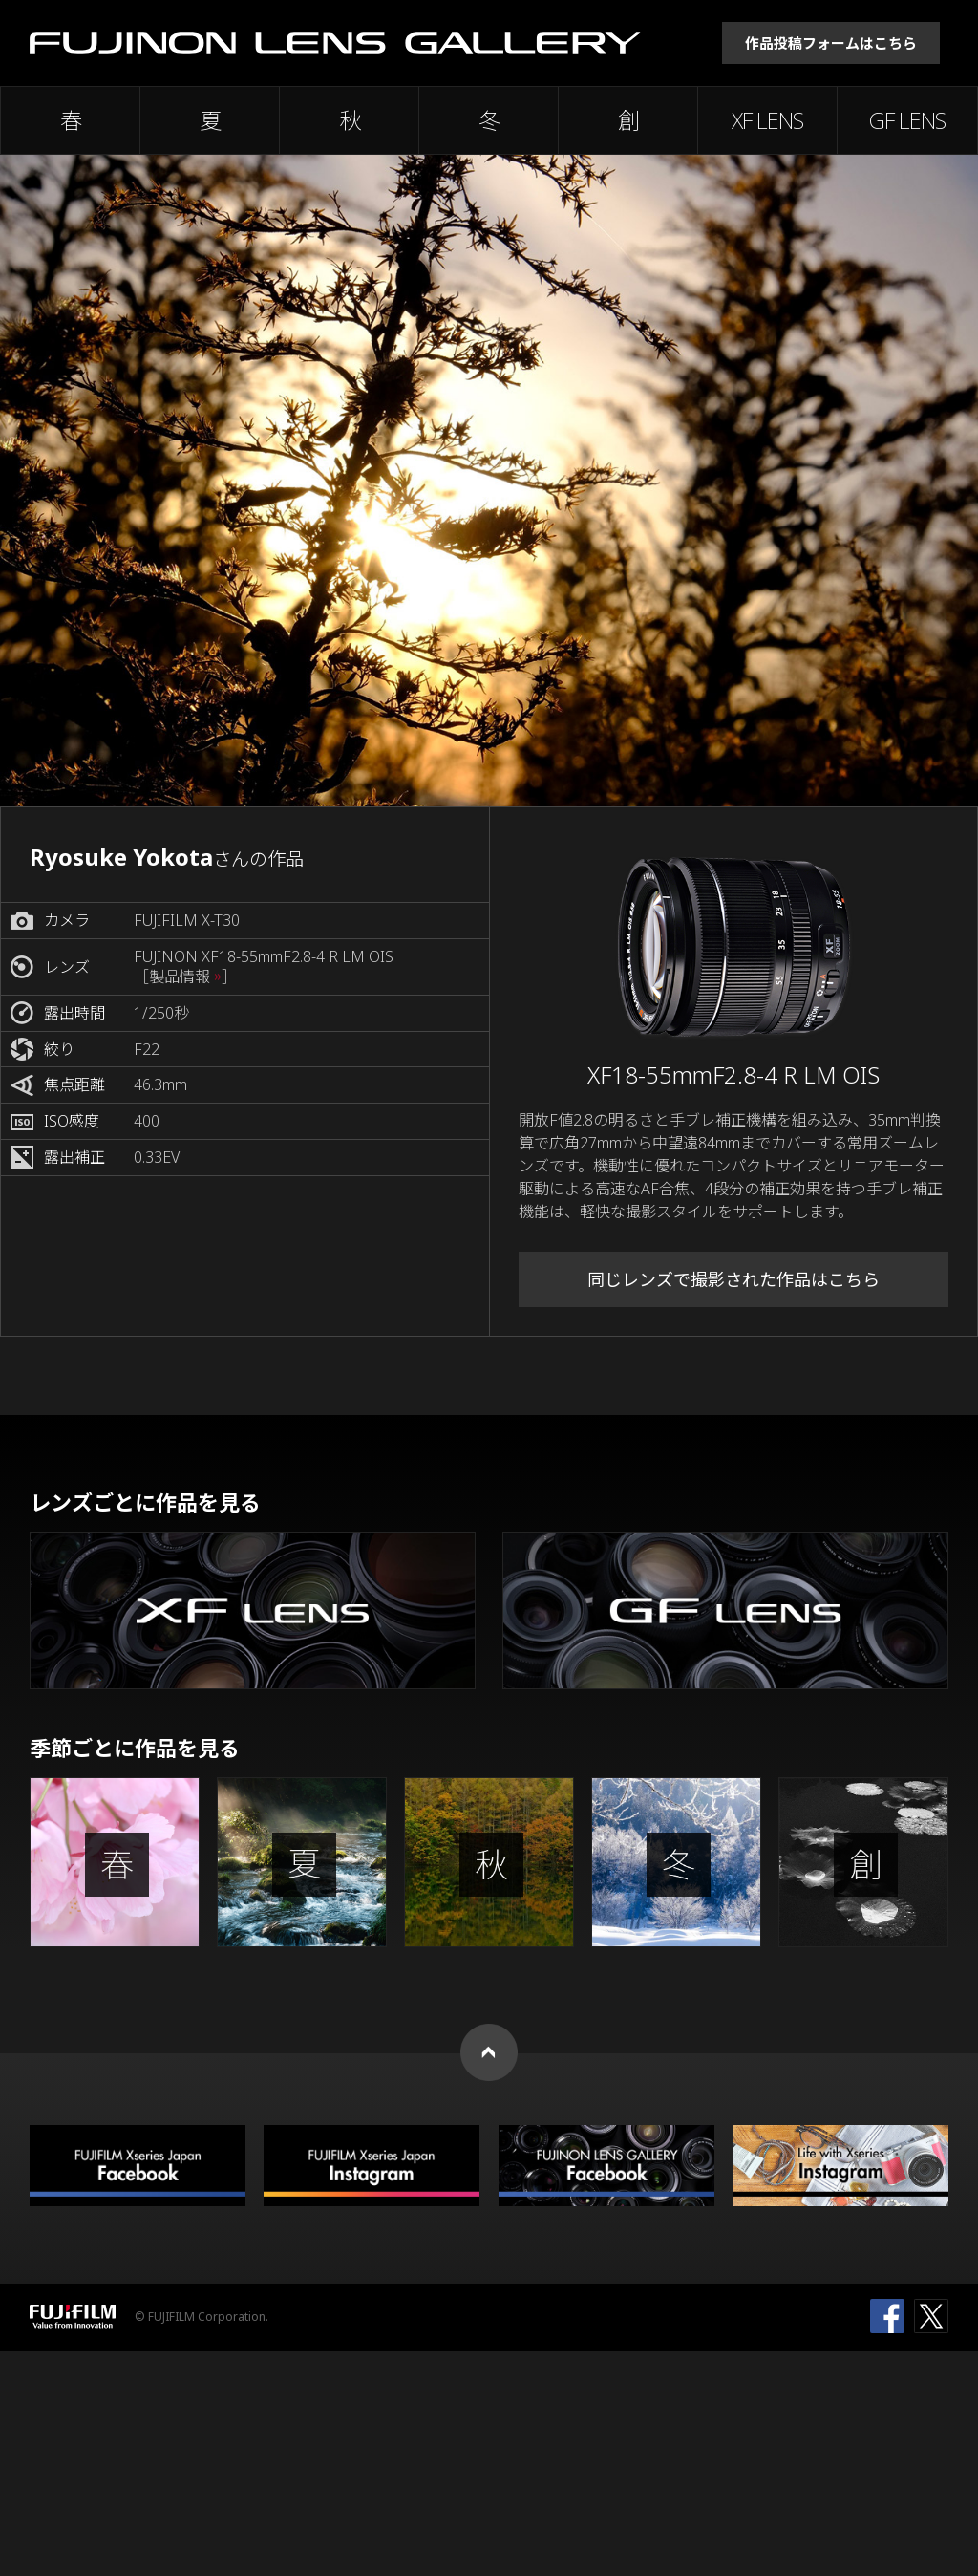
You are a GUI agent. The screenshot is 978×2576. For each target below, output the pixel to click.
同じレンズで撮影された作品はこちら (733, 1279)
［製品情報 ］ (185, 977)
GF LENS (907, 120)
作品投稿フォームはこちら (831, 43)
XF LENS (767, 120)
